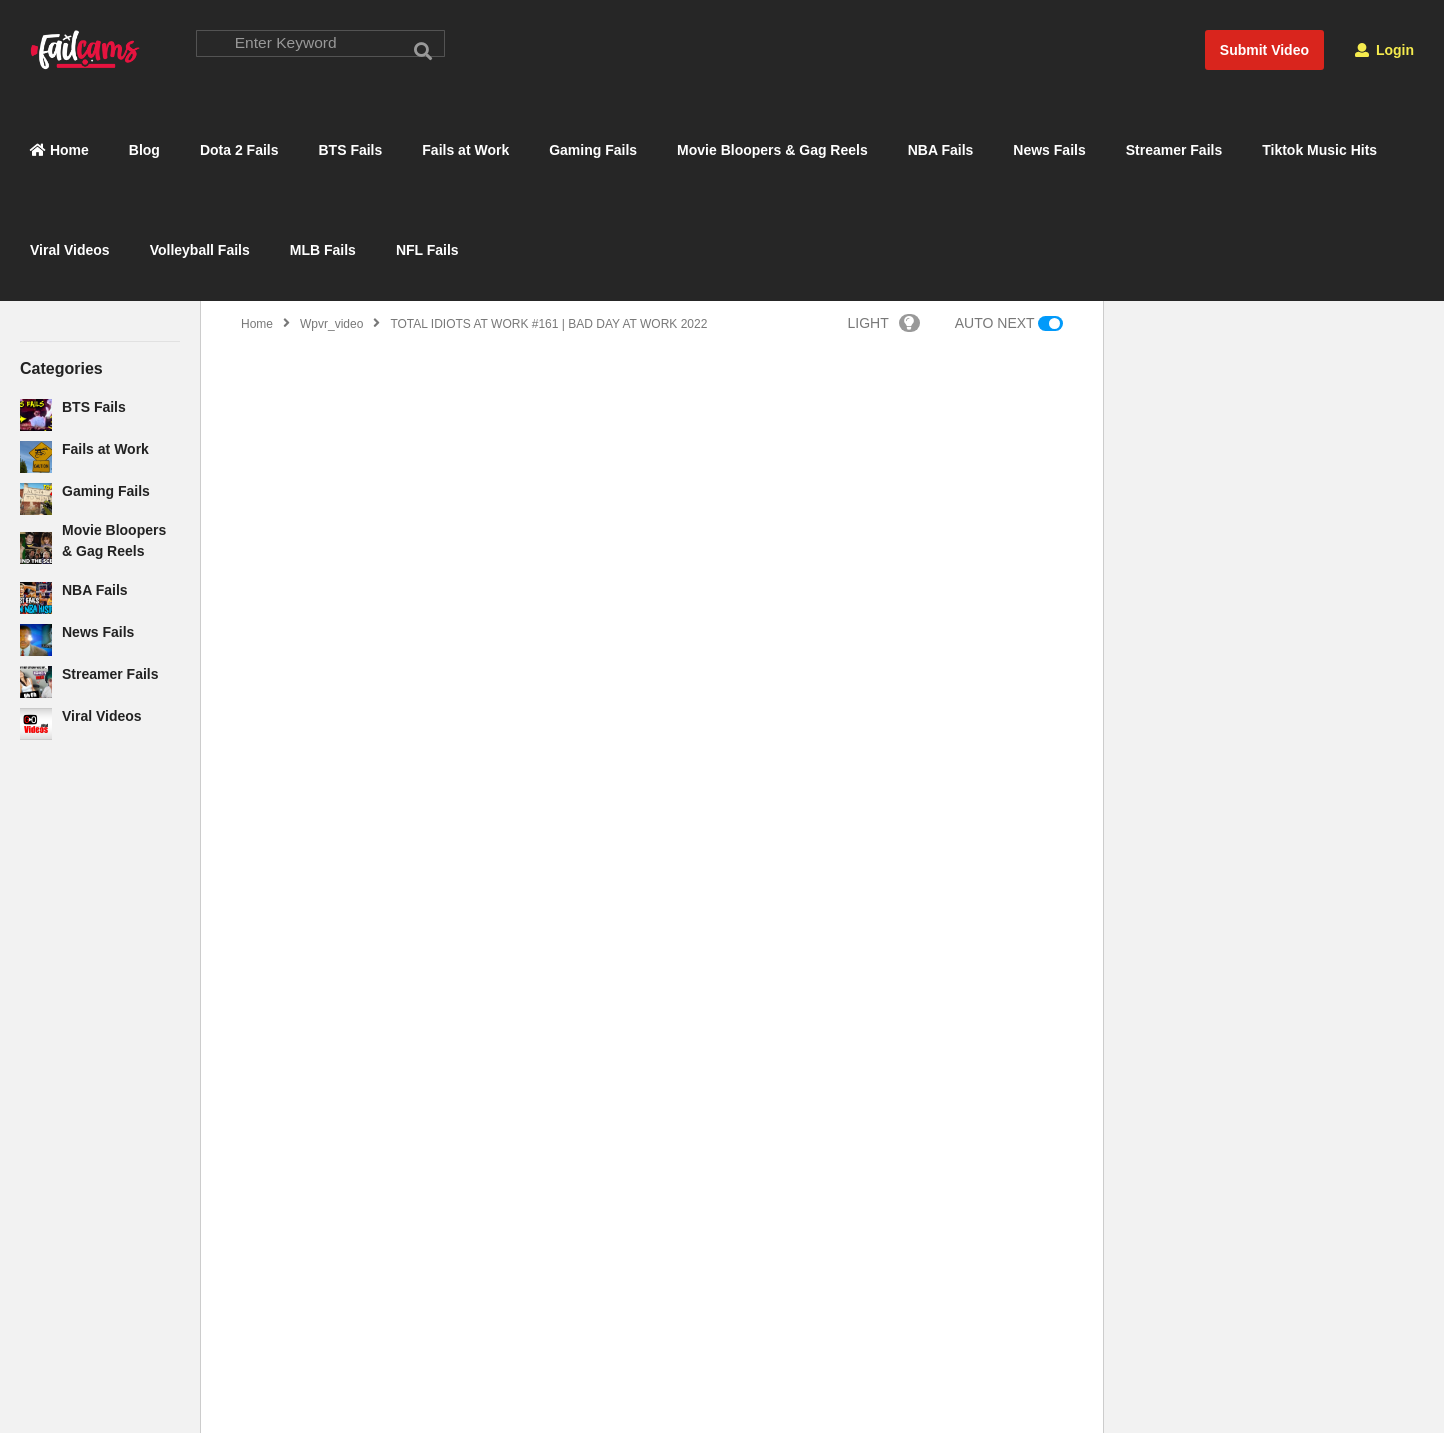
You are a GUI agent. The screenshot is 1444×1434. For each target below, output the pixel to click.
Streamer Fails (1174, 151)
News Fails (1049, 151)
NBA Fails (941, 151)
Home (59, 151)
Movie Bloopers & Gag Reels (772, 151)
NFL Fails (427, 251)
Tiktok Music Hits (1319, 151)
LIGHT (884, 324)
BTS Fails (351, 151)
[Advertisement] (100, 1081)
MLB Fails (323, 251)
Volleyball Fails (200, 251)
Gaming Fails (593, 151)
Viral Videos (70, 251)
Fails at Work (465, 151)
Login (1384, 50)
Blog (144, 151)
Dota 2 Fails (239, 151)
